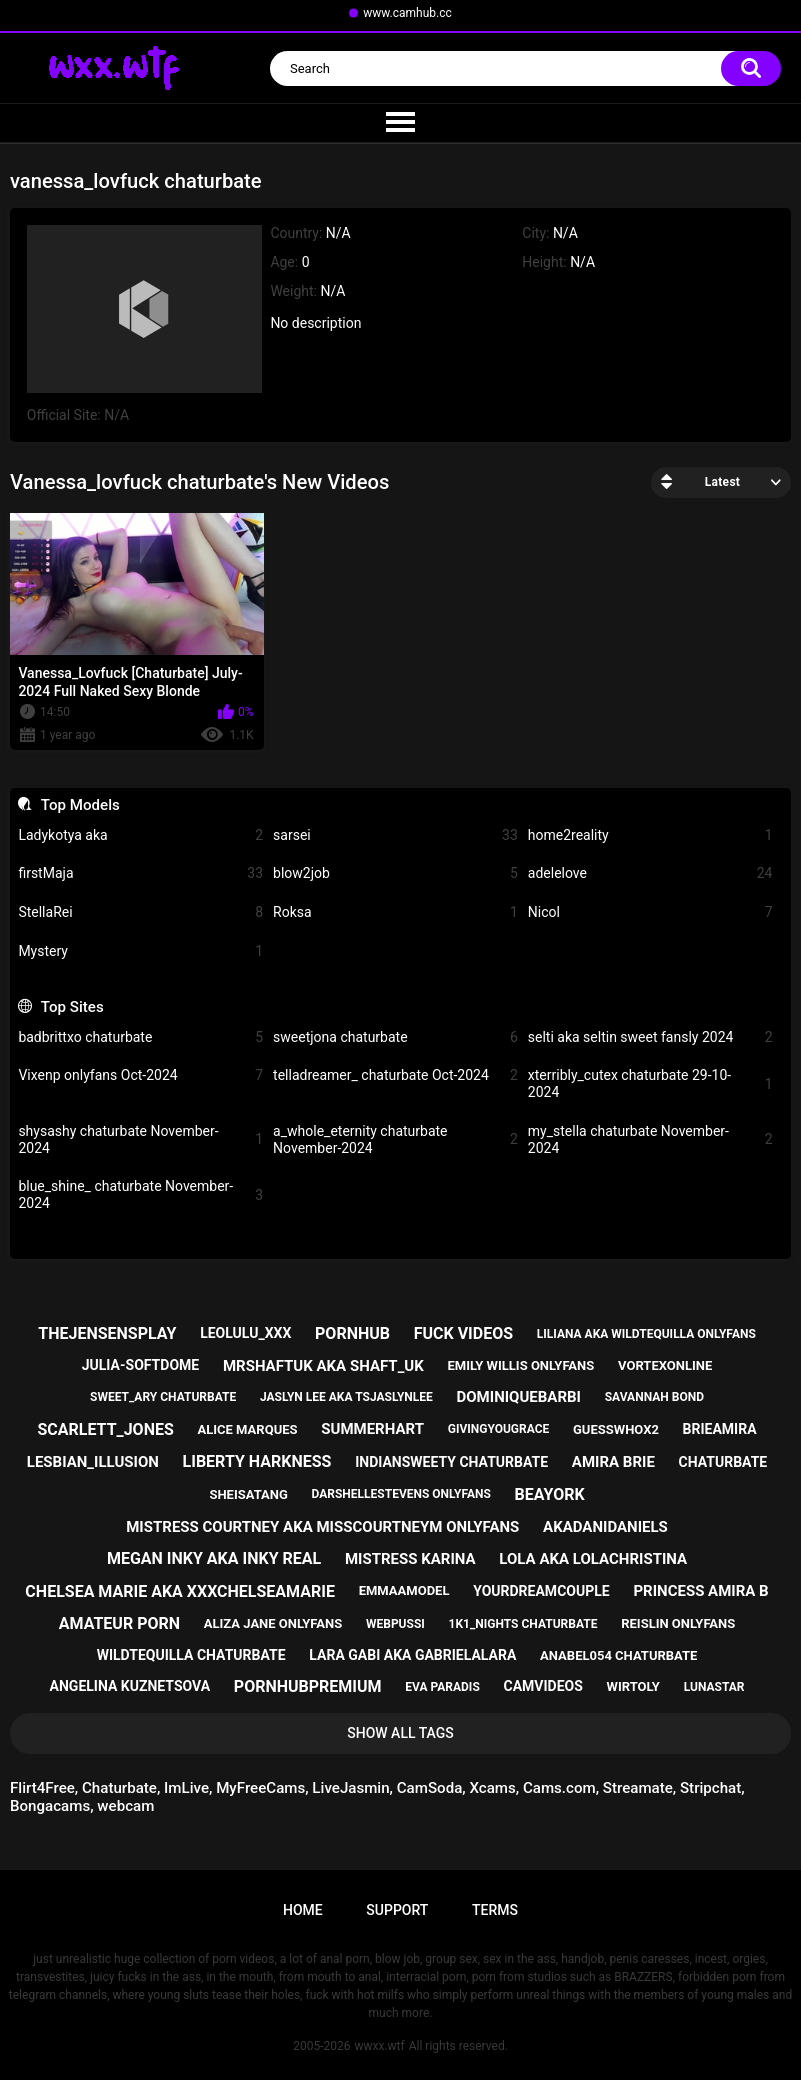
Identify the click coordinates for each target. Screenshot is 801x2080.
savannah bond (654, 1397)
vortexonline (665, 1365)
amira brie (613, 1462)
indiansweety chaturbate (451, 1462)
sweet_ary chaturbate (163, 1397)
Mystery (140, 951)
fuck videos (463, 1333)
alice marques (248, 1429)
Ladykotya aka (140, 835)
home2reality (650, 835)
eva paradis (442, 1687)
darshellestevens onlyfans (401, 1494)
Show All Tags (400, 1733)
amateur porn (119, 1623)
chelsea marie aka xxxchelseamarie (180, 1591)
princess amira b (700, 1591)
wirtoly (633, 1686)
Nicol (650, 912)
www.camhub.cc (407, 13)
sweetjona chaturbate (395, 1037)
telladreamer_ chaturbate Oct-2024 (395, 1075)
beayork (550, 1494)
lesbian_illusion (93, 1462)
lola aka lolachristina (593, 1559)
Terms (495, 1910)
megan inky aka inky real (214, 1558)
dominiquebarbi (519, 1397)
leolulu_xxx (245, 1333)
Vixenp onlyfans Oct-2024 (140, 1075)
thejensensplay (107, 1333)
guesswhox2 (616, 1429)
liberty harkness (257, 1461)
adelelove (650, 873)
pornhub (352, 1333)
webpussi (395, 1624)
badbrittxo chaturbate (140, 1037)
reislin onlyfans (678, 1623)
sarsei (395, 835)
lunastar (714, 1687)
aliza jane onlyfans (273, 1623)
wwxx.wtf (379, 2046)
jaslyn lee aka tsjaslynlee (346, 1397)
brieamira (720, 1429)
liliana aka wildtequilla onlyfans (646, 1334)
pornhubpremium (308, 1686)
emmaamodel (404, 1590)
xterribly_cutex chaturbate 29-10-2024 (650, 1083)
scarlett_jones (105, 1429)
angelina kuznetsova (130, 1686)
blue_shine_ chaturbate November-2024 (140, 1194)
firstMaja (140, 873)
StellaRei (140, 912)
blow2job (395, 873)
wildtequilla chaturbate (191, 1655)
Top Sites (72, 1007)
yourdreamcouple (541, 1591)
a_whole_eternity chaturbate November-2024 (395, 1139)
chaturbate (723, 1462)
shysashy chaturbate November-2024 (140, 1139)
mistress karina (410, 1559)
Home (303, 1910)
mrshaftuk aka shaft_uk (323, 1366)
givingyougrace (499, 1429)
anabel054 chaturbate (618, 1655)
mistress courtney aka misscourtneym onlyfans (322, 1527)
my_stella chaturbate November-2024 (650, 1139)
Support (397, 1910)
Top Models (80, 805)
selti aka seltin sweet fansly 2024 (650, 1037)
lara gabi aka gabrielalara (412, 1655)
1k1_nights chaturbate (523, 1624)
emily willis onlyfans (520, 1365)
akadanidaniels (605, 1527)
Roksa (395, 912)
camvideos (543, 1686)
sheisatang (248, 1494)
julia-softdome (140, 1365)
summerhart (372, 1429)
